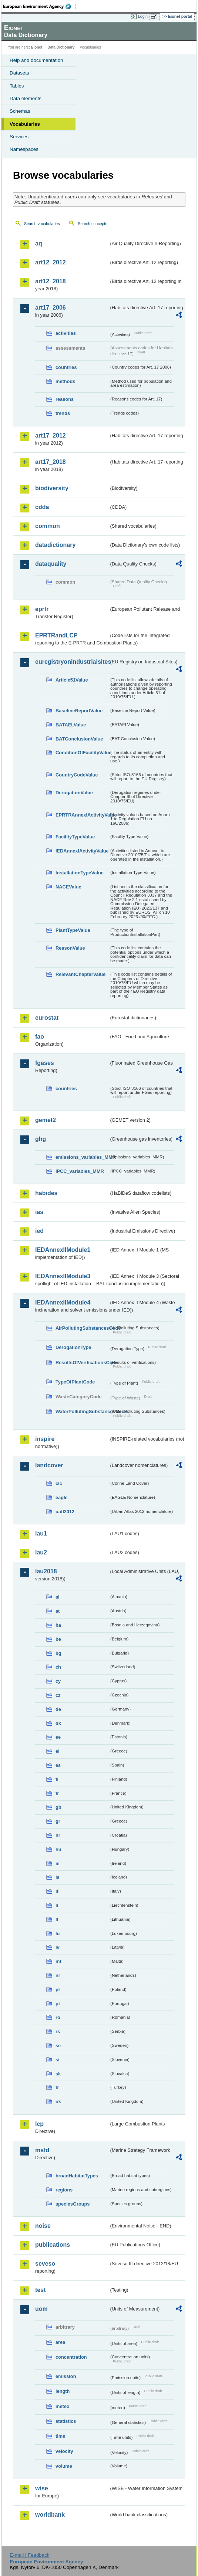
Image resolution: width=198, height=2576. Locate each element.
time (60, 2436)
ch (58, 1667)
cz (58, 1695)
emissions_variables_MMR (82, 1157)
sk (58, 2074)
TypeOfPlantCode (75, 1382)
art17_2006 (50, 307)
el (58, 1751)
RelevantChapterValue (80, 974)
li (57, 1905)
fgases (44, 1063)
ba (58, 1625)
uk (58, 2101)
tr (57, 2087)
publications (52, 2245)
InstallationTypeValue (80, 872)
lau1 (41, 1533)
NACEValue (68, 887)
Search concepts (92, 223)
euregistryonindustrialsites (72, 662)
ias (39, 1212)
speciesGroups (73, 2204)
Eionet (37, 47)
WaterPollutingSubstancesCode (82, 1411)
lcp (39, 2124)
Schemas (20, 111)
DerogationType (73, 1347)
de (58, 1709)
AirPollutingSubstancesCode (82, 1328)
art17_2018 (50, 462)
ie (58, 1863)
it (57, 1891)
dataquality (50, 564)
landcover (49, 1465)
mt (58, 1961)
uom (41, 2309)
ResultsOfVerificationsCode (82, 1362)
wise (41, 2488)
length (63, 2391)
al (58, 1597)
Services (19, 136)
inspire (44, 1439)
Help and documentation (36, 60)
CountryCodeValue (77, 775)
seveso (45, 2263)
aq (38, 243)
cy (58, 1681)
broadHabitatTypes (77, 2175)
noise (43, 2226)
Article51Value (72, 680)
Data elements (25, 98)
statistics (66, 2421)
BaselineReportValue (79, 710)
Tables (17, 86)
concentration (71, 2357)
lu (58, 1933)
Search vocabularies (42, 223)
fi (57, 1779)
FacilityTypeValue (75, 837)
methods (65, 381)
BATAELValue (71, 725)
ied (39, 1231)
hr (58, 1835)
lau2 (41, 1552)
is (58, 1877)
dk (58, 1723)
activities (66, 333)
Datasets (19, 73)
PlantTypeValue (73, 930)
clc (59, 1483)
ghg (40, 1139)
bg (58, 1653)
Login (143, 16)
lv (58, 1947)
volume (64, 2466)
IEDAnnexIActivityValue (82, 851)
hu (58, 1849)
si (58, 2059)
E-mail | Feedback (29, 2555)
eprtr (41, 609)
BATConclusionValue (79, 739)
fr (57, 1793)
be (58, 1639)
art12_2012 (50, 262)
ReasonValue (70, 948)
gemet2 (45, 1120)
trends (63, 413)
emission (66, 2376)
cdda (42, 507)
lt (57, 1919)
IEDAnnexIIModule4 (62, 1302)
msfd (42, 2150)
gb (58, 1807)
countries (66, 367)
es (58, 1765)
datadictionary (55, 545)
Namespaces (24, 149)
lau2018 (46, 1571)
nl (58, 1975)
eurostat (46, 1018)
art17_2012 (50, 435)
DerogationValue (74, 792)
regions (64, 2190)
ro (58, 2017)
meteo (63, 2406)
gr (58, 1821)
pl (58, 1989)
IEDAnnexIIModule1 (62, 1250)
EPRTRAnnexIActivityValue (82, 815)
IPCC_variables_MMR (80, 1171)
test (40, 2290)
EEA (39, 6)
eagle (62, 1497)
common (47, 526)
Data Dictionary (60, 47)
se (58, 2045)
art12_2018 (50, 281)
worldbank (50, 2514)
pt (58, 2003)
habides (46, 1193)
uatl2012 (65, 1511)
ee (58, 1737)
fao (39, 1036)
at (58, 1611)
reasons (65, 399)
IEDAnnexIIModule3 (62, 1276)
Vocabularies (25, 124)
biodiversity (51, 488)
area (60, 2342)
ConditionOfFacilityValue (82, 752)
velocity (64, 2451)
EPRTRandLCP (56, 635)
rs (58, 2031)
